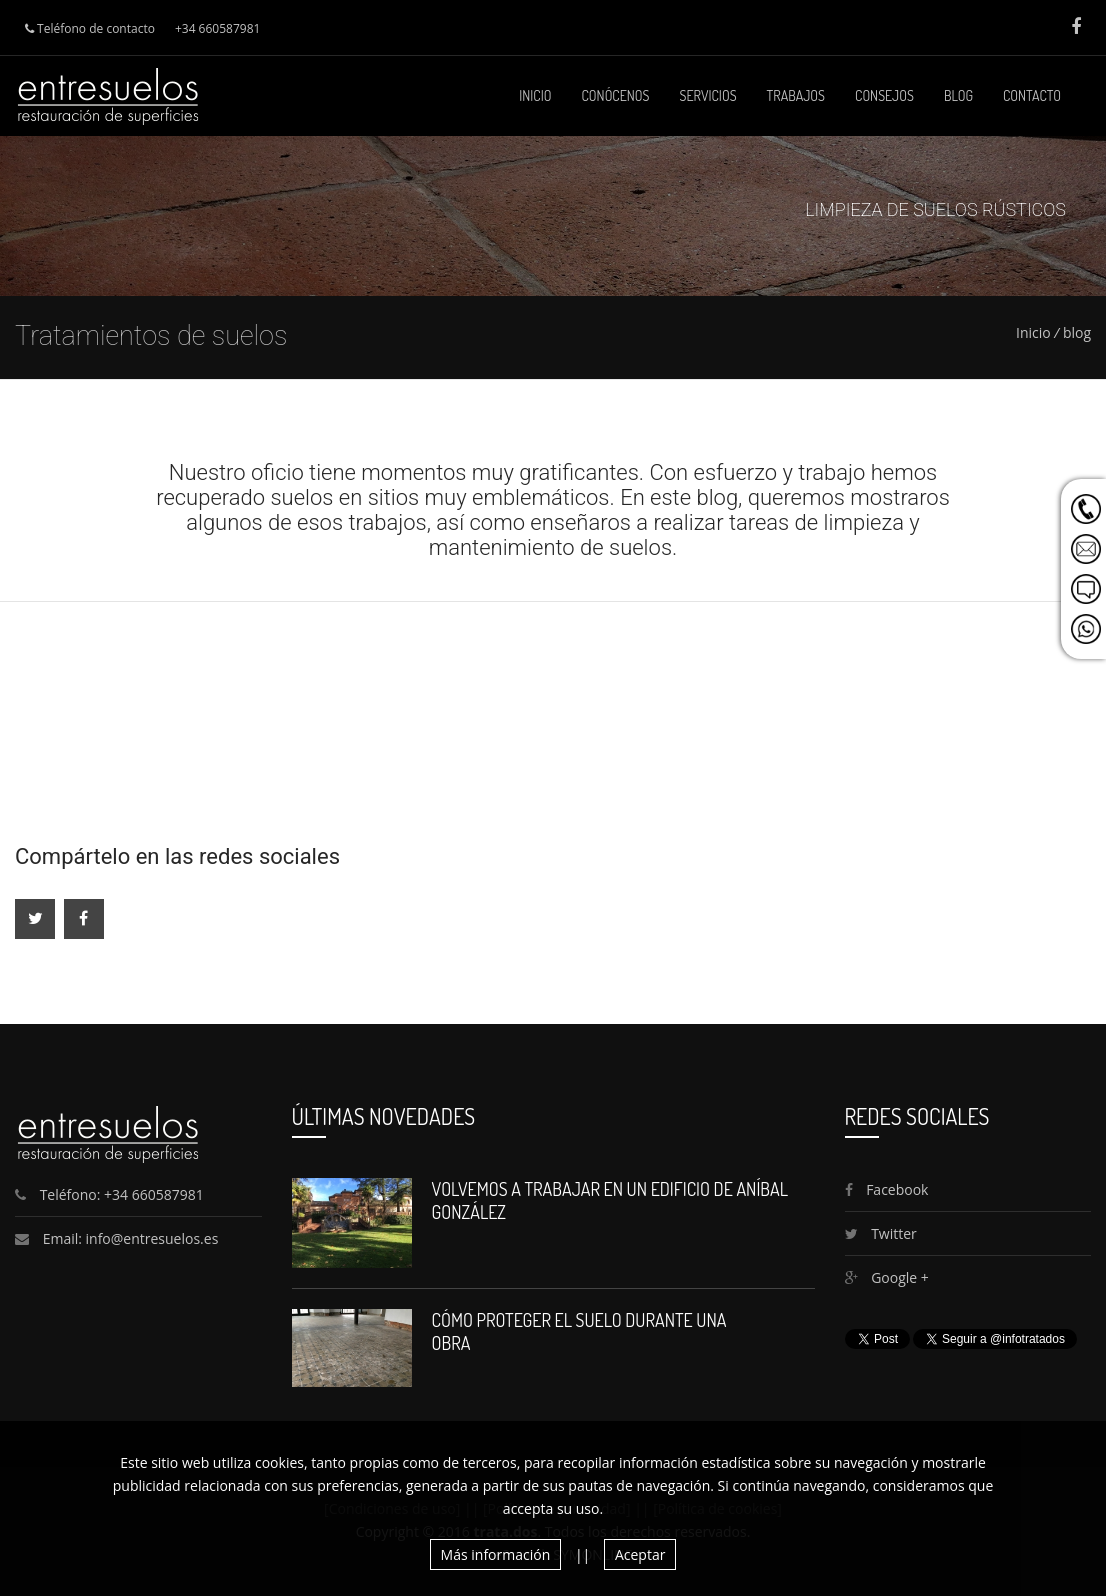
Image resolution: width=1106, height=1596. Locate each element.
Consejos (884, 95)
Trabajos (796, 95)
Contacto (1032, 95)
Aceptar (640, 1554)
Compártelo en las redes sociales (177, 856)
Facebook (887, 1189)
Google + (887, 1277)
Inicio (535, 95)
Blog (958, 95)
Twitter (881, 1233)
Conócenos (616, 95)
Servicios (708, 95)
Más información (496, 1554)
